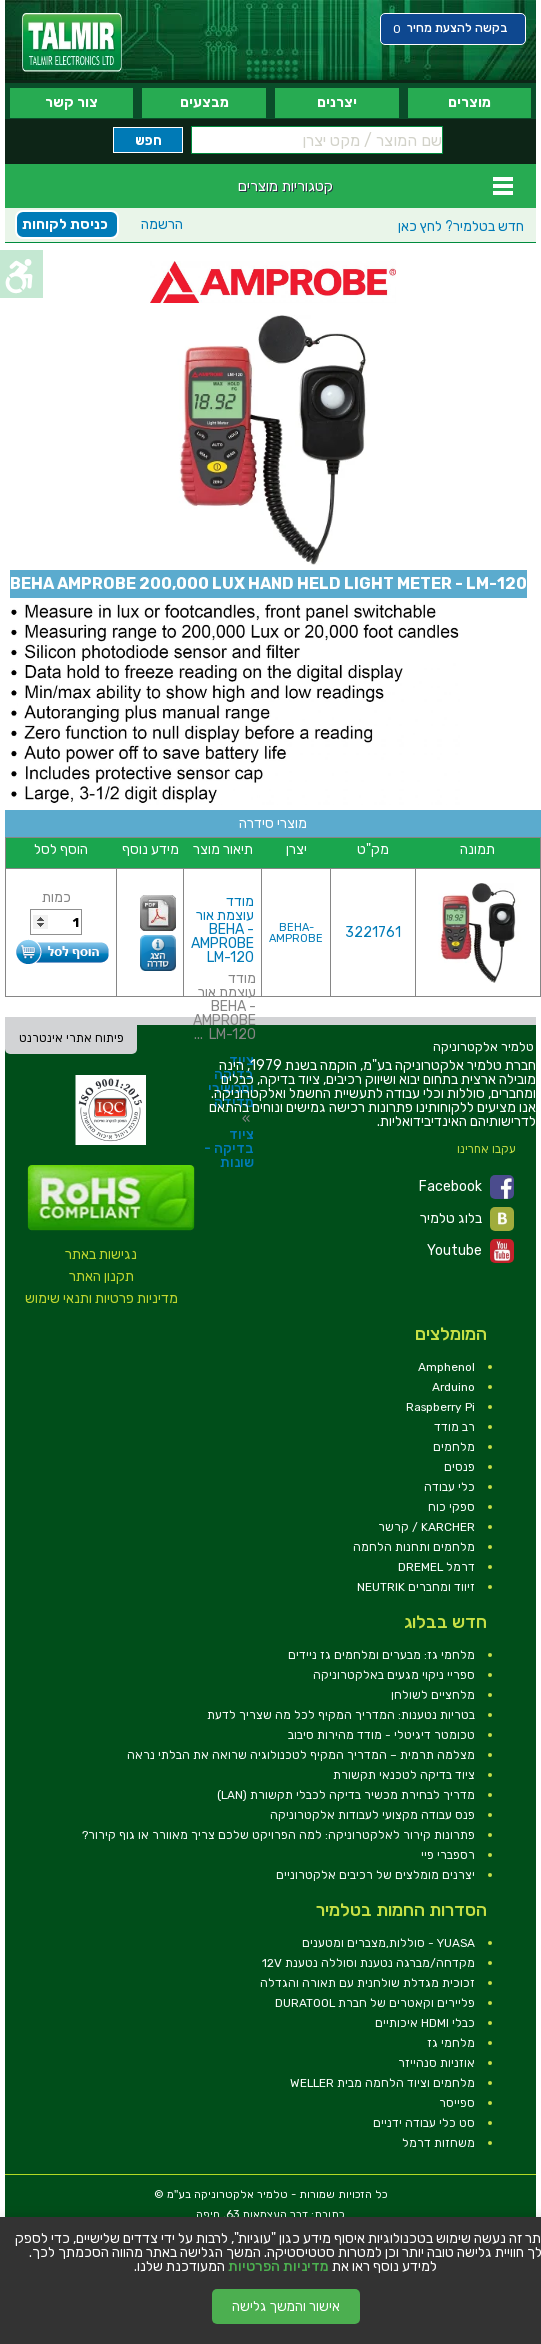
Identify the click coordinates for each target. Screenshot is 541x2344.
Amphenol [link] (446, 1367)
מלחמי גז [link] (451, 2043)
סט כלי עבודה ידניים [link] (424, 2123)
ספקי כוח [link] (451, 1507)
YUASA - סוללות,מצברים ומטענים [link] (388, 1943)
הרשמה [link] (162, 224)
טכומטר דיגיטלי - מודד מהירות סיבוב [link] (381, 1735)
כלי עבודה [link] (449, 1487)
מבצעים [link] (204, 102)
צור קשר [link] (71, 102)
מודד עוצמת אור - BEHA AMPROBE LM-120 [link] (222, 929)
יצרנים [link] (337, 102)
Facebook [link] (466, 1187)
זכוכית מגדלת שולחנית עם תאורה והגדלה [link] (367, 1983)
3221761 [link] (373, 932)
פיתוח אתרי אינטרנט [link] (71, 1038)
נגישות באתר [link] (101, 1254)
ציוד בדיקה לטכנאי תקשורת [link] (404, 1775)
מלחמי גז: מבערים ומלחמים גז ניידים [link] (381, 1655)
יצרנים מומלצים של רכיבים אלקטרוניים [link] (375, 1875)
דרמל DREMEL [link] (436, 1567)
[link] (72, 42)
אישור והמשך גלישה (286, 2306)
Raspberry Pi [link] (440, 1407)
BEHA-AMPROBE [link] (296, 933)
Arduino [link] (453, 1387)
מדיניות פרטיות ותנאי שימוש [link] (101, 1298)
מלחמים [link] (454, 1447)
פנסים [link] (459, 1467)
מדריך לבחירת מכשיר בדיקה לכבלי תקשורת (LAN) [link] (346, 1795)
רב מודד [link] (454, 1427)
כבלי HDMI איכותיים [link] (425, 2023)
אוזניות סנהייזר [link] (436, 2063)
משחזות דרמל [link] (438, 2143)
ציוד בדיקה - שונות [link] (229, 1148)
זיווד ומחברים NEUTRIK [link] (416, 1587)
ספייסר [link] (457, 2103)
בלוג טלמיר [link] (467, 1219)
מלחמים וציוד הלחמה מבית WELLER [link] (382, 2083)
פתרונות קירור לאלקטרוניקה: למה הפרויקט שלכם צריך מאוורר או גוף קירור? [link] (278, 1835)
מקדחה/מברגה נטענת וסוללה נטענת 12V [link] (368, 1963)
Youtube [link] (470, 1251)
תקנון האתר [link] (101, 1276)
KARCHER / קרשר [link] (426, 1527)
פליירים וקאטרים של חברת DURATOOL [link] (375, 2003)
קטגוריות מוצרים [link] (285, 186)
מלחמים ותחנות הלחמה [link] (414, 1547)
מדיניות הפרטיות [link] (278, 2267)
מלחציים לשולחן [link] (433, 1695)
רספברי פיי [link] (448, 1855)
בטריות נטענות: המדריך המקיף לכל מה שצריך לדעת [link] (341, 1715)
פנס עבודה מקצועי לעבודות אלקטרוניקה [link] (372, 1815)
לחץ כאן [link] (461, 226)
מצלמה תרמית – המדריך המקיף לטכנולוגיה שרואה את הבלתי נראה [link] (301, 1755)
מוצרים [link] (469, 102)
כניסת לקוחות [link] (65, 224)
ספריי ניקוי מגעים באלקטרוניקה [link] (394, 1675)
